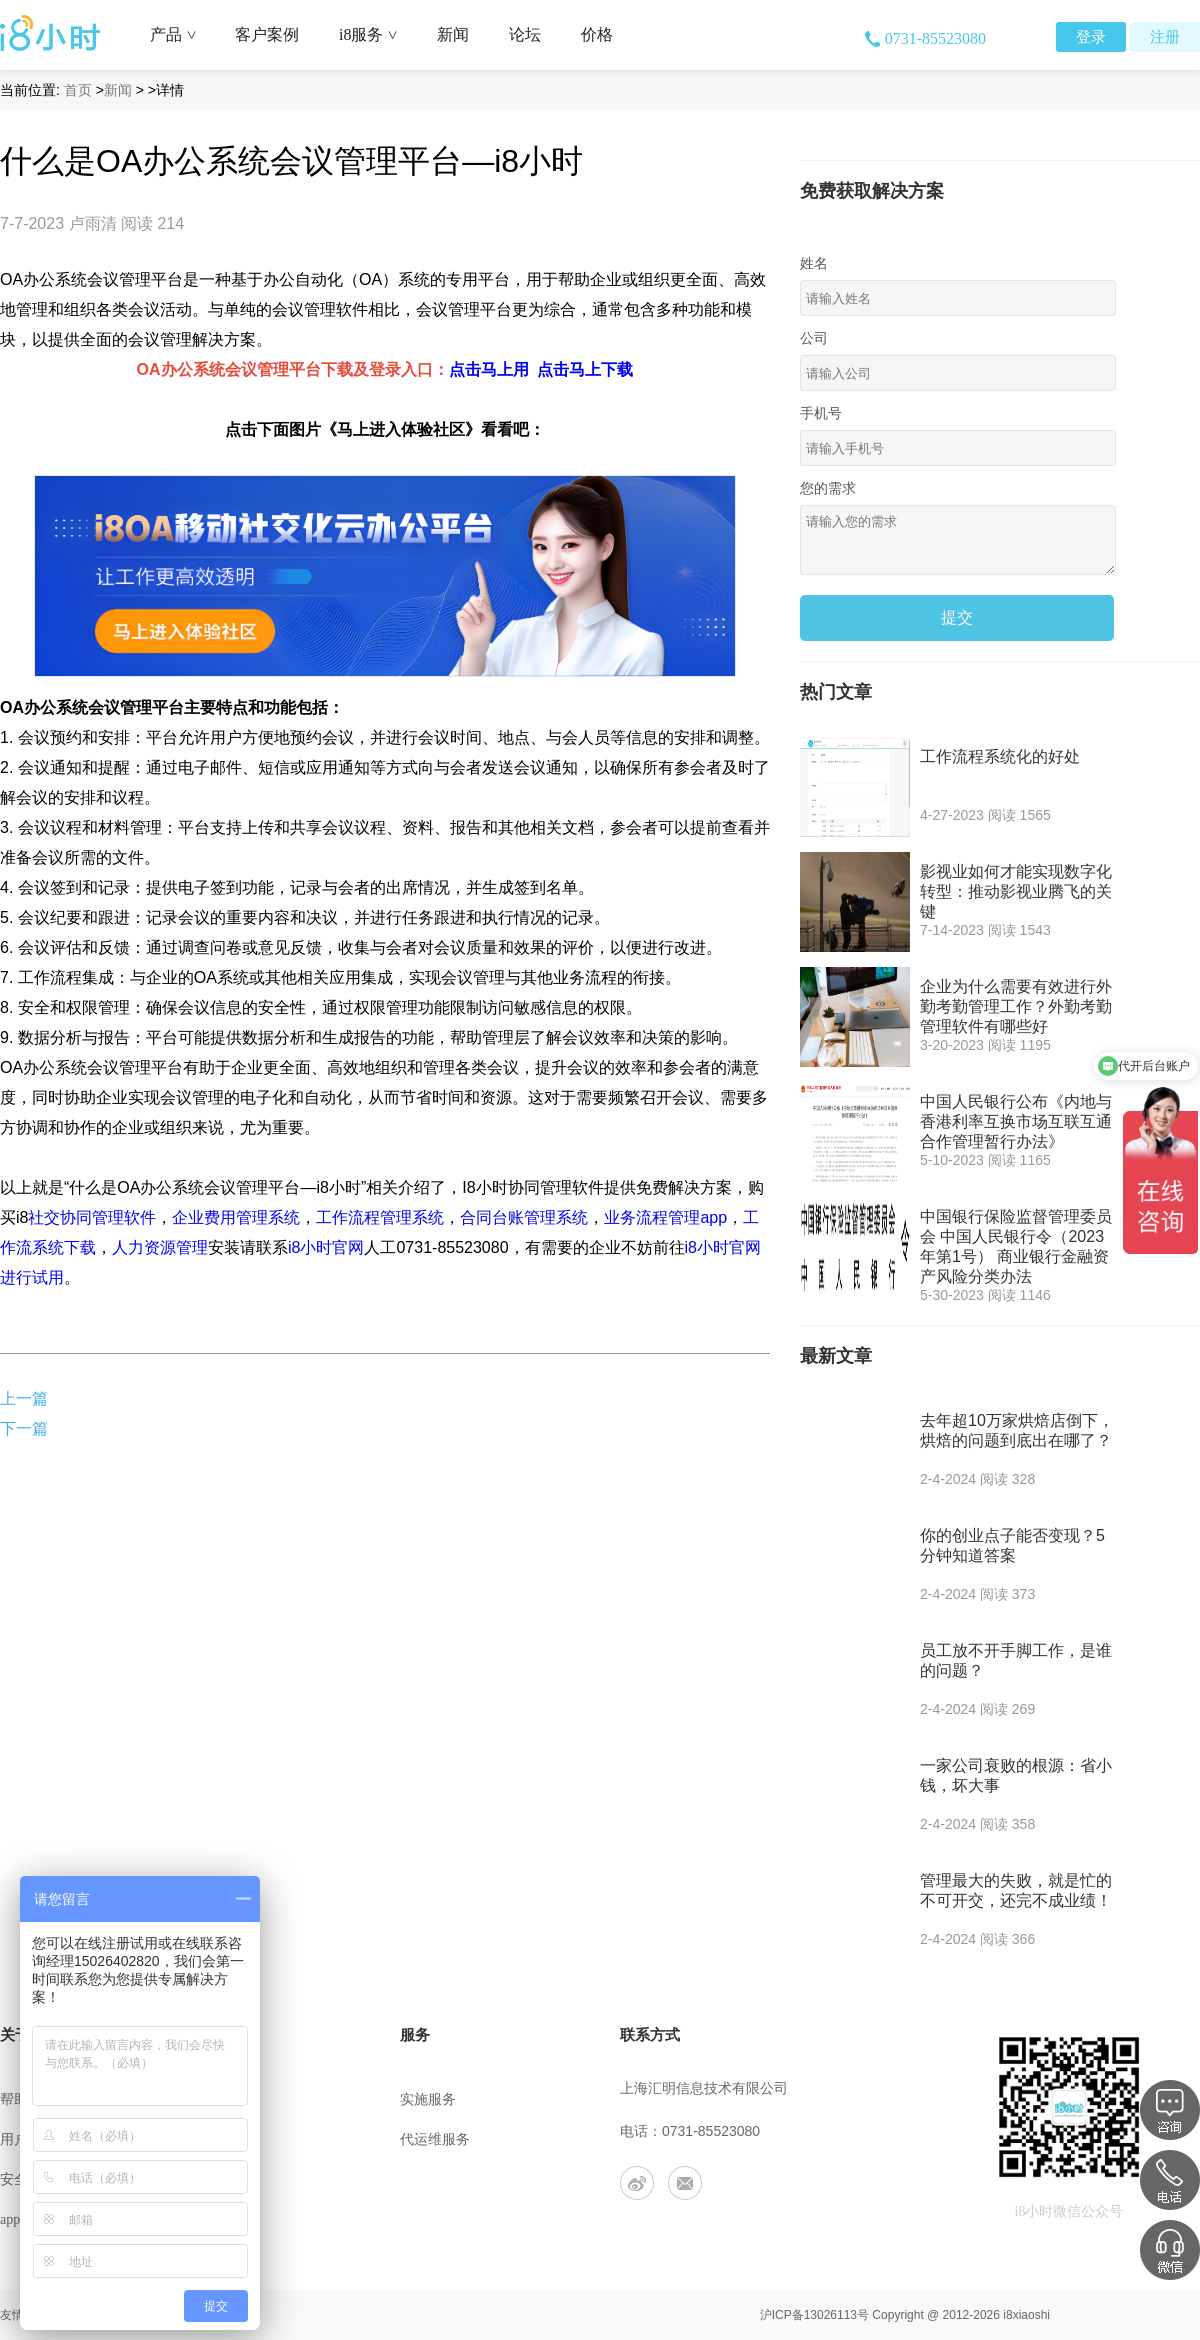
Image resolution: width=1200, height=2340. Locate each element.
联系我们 (228, 2139)
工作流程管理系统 (380, 1217)
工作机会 (228, 2179)
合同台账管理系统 (524, 1217)
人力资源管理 (160, 1247)
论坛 (525, 34)
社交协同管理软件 (92, 1217)
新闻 (453, 34)
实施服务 (428, 2099)
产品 (180, 34)
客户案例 (267, 34)
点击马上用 (489, 369)
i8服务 (375, 34)
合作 (214, 2219)
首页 (78, 90)
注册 (1165, 37)
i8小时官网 (326, 1247)
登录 (1091, 37)
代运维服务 (435, 2139)
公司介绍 (228, 2099)
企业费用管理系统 (236, 1217)
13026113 (830, 2315)
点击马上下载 (585, 369)
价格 (597, 34)
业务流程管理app (665, 1217)
